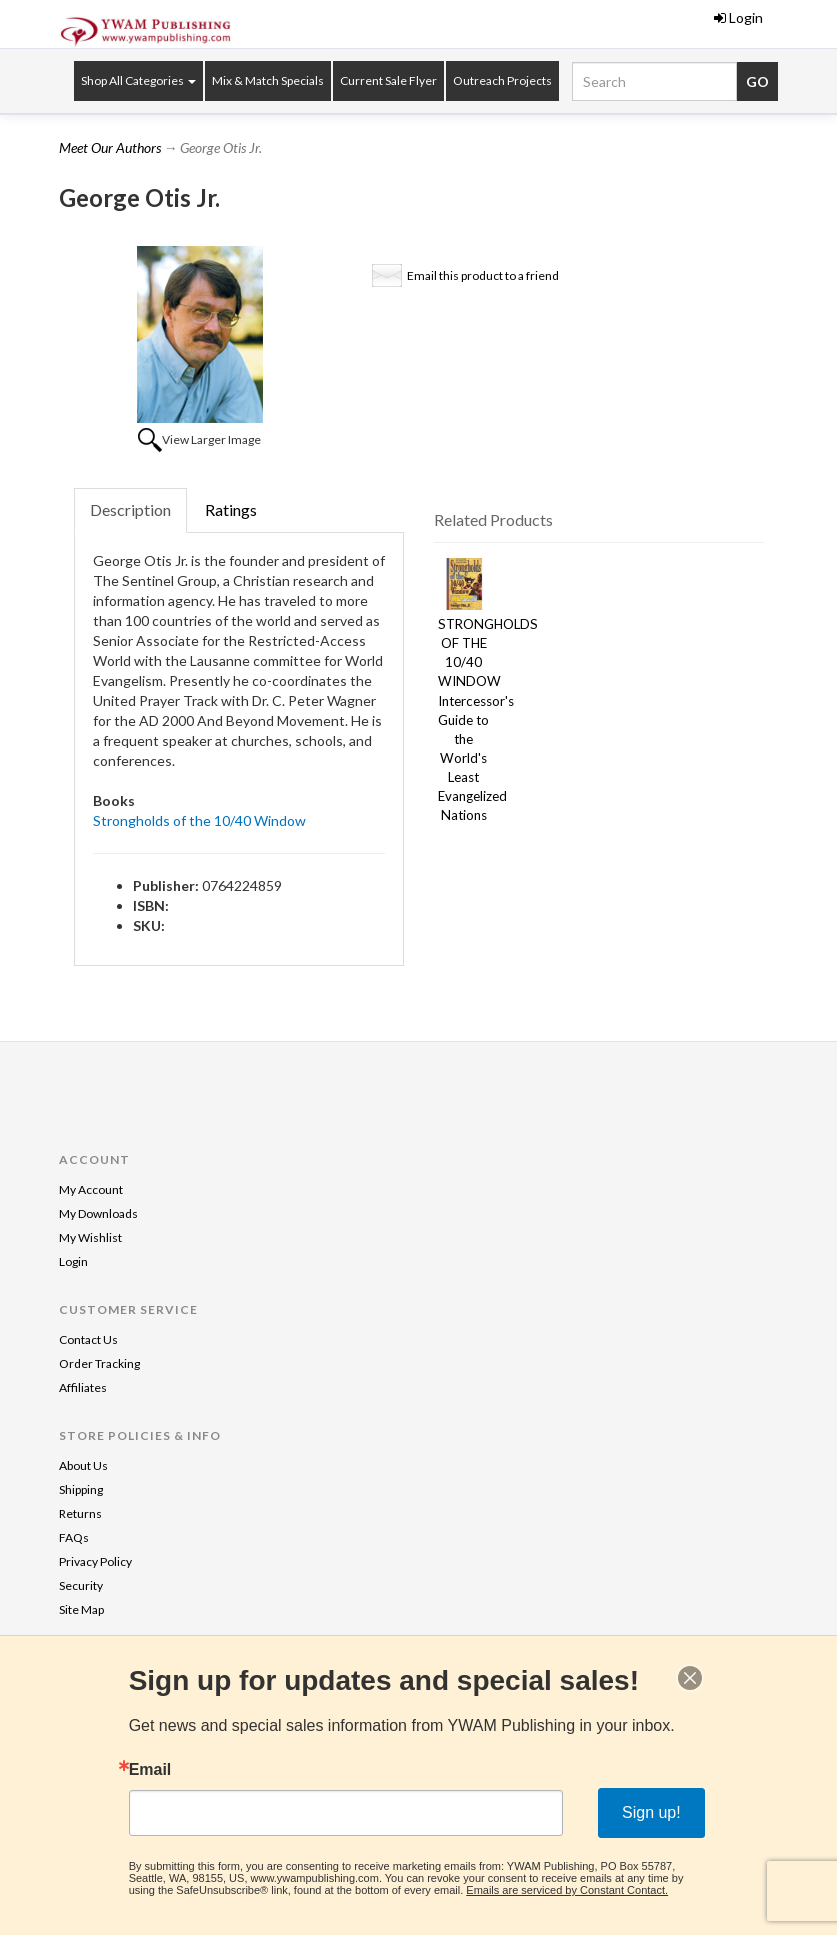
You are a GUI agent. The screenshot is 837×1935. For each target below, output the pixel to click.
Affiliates (83, 1387)
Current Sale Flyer (388, 80)
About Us (83, 1465)
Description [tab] (130, 509)
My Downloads (98, 1213)
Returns (80, 1513)
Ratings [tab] (231, 509)
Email (150, 1770)
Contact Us (88, 1339)
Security (81, 1585)
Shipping (81, 1489)
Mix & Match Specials (268, 80)
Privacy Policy (95, 1561)
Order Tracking (99, 1363)
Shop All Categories (138, 80)
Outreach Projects (502, 80)
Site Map (81, 1609)
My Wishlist (90, 1237)
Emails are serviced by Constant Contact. (567, 1890)
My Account (91, 1189)
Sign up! (651, 1812)
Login (738, 17)
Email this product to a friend (483, 275)
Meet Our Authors (110, 147)
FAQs (74, 1537)
